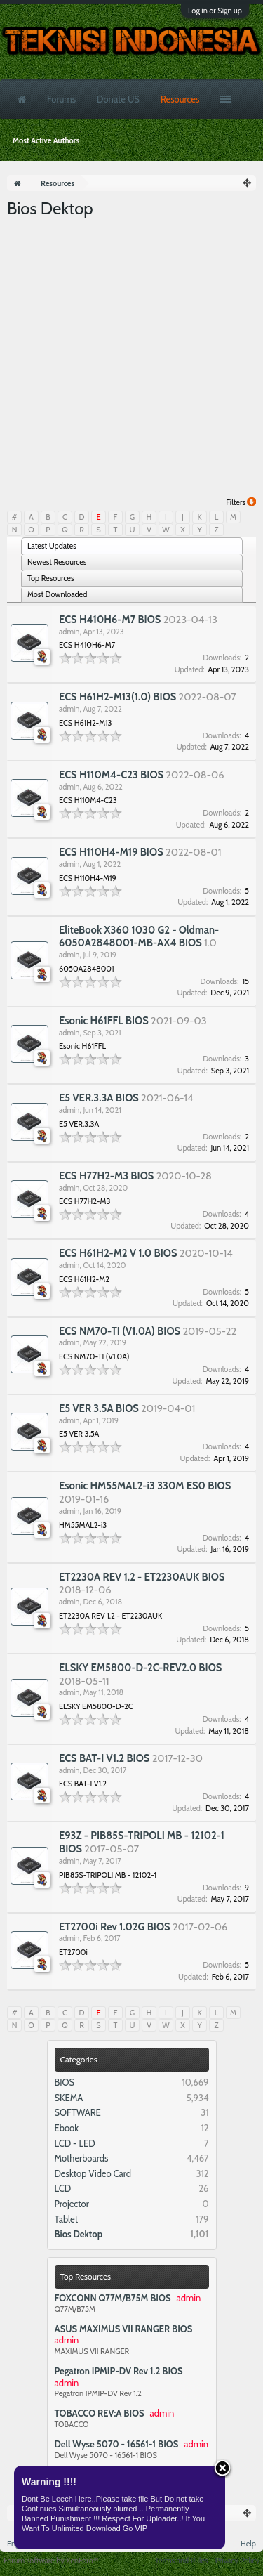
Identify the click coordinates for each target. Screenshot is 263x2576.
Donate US (118, 99)
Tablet (67, 2219)
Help (248, 2544)
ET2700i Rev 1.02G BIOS (114, 1927)
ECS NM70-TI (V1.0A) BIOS (119, 1331)
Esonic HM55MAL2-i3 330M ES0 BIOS (145, 1485)
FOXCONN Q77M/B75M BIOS (113, 2297)
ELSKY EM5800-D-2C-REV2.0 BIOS (140, 1667)
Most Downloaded (57, 594)
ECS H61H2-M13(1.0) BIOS (117, 697)
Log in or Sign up (215, 10)
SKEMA (69, 2097)
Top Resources (86, 2276)
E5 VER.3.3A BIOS (99, 1098)
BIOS (65, 2082)
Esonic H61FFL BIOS (104, 1020)
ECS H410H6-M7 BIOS (110, 619)
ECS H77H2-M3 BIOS (106, 1176)
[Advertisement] (131, 358)
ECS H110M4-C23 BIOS (111, 775)
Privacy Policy (237, 2560)
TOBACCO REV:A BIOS (99, 2413)
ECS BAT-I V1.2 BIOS (104, 1758)
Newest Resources (56, 562)
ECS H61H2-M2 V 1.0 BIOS (118, 1253)
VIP (141, 2528)
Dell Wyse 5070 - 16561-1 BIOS (117, 2444)
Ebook (67, 2127)
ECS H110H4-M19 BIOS (111, 852)
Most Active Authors (46, 140)
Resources (180, 99)
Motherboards (82, 2158)
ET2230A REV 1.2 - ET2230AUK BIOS (141, 1577)
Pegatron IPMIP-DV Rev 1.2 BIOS (119, 2370)
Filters (241, 502)
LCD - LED (75, 2143)
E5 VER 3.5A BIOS (99, 1408)
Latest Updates (51, 546)
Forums (61, 99)
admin (69, 631)
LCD (63, 2188)
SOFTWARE (78, 2112)
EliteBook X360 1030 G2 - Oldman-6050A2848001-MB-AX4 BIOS (139, 937)
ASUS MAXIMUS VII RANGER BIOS (124, 2328)
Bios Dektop (79, 2234)
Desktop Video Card (93, 2173)
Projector (72, 2203)
